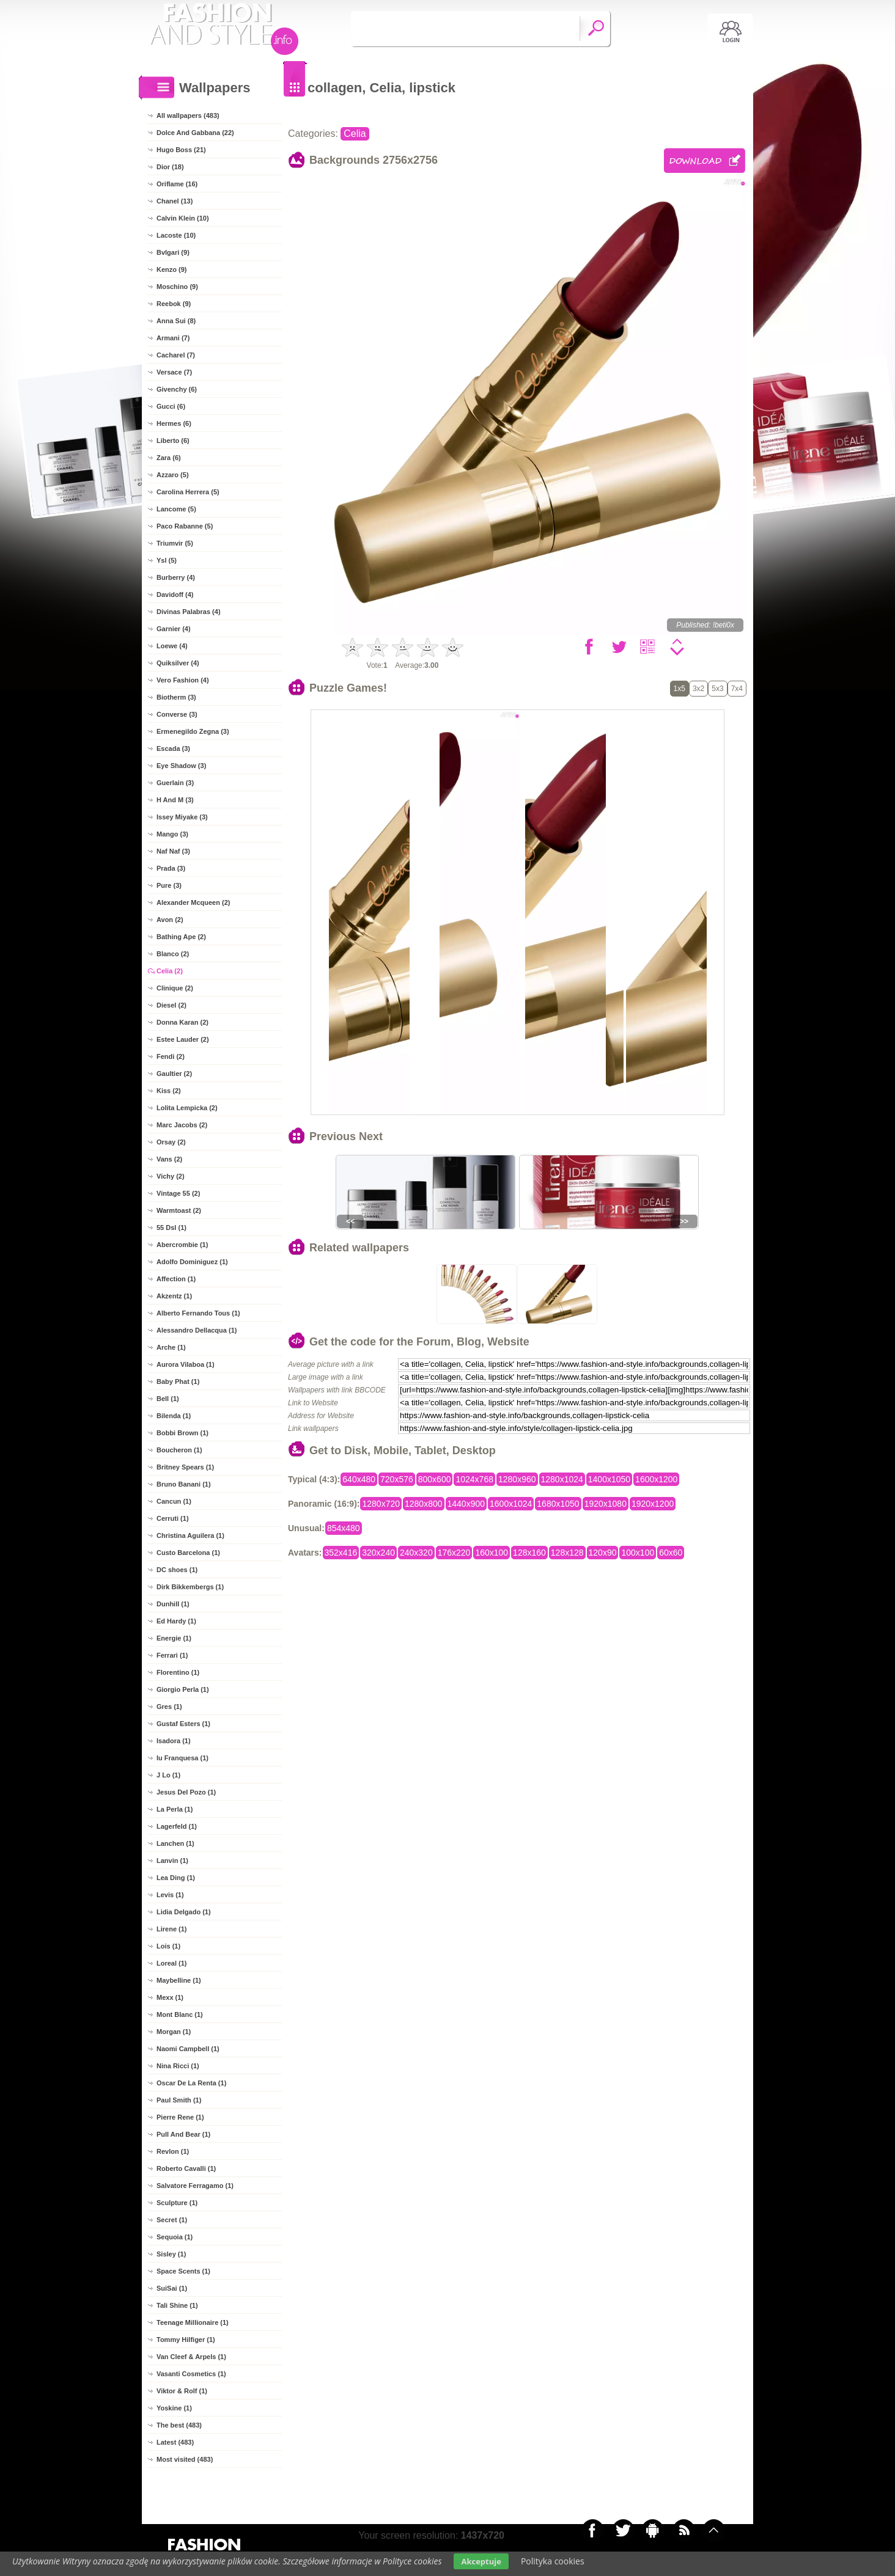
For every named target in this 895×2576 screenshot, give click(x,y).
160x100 (491, 1552)
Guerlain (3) (175, 782)
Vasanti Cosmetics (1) (191, 2373)
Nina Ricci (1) (178, 2065)
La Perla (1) (175, 1809)
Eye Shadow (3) (181, 765)
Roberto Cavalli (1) (186, 2168)
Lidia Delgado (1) (184, 1912)
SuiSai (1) (172, 2288)
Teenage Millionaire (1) (193, 2322)
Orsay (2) (171, 1142)
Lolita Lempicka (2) (187, 1107)
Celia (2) (170, 971)
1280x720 (381, 1504)
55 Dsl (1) (171, 1227)
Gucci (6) (171, 406)
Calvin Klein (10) (183, 218)
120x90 (603, 1552)
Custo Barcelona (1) (188, 1552)
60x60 (670, 1552)
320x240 (378, 1552)
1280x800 (424, 1504)
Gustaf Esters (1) (183, 1723)
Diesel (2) (171, 1005)
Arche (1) (171, 1347)
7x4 (737, 688)
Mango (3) (172, 834)
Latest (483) (175, 2442)
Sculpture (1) (177, 2202)
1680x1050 (558, 1504)
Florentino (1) (178, 1672)
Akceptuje (481, 2561)
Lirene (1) (172, 1929)
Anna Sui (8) (176, 320)
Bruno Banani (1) (184, 1484)
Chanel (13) (175, 201)
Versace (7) (174, 372)
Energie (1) (174, 1638)
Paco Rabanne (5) (185, 526)
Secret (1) (172, 2219)
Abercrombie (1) (182, 1244)
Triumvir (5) (175, 543)
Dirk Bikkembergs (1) (190, 1586)
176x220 (454, 1552)
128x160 (529, 1552)
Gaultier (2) (174, 1073)
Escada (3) (173, 748)
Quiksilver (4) (178, 663)
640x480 (358, 1479)
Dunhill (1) (173, 1604)
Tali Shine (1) (177, 2305)
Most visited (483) (185, 2459)
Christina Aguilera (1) (190, 1535)
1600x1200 (656, 1479)
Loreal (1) (172, 1963)
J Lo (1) (168, 1775)
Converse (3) (177, 714)
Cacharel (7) (176, 355)
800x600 (434, 1479)
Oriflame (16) (177, 184)
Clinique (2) (175, 988)
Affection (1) (176, 1279)
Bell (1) (168, 1398)
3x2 (698, 688)
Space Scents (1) (183, 2271)
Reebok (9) (174, 303)
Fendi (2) (171, 1056)
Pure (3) (169, 885)
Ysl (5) (167, 560)
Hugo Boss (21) (181, 149)
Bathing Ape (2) (181, 936)
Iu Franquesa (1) (182, 1758)
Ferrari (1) (172, 1655)
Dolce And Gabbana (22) (195, 132)
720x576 (396, 1479)
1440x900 (466, 1504)
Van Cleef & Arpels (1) (191, 2356)
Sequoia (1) (175, 2237)
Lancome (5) (176, 509)
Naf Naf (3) (173, 851)
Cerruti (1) (173, 1518)
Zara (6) (169, 457)
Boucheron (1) (179, 1450)
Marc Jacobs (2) (182, 1125)
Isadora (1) (174, 1740)
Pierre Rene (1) (180, 2117)
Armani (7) (173, 338)
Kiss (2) (169, 1090)
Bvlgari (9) (173, 252)
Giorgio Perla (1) (183, 1689)
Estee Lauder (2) (183, 1039)
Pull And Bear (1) (183, 2134)
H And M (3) (175, 799)
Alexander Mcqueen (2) (193, 902)
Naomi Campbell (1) (188, 2048)
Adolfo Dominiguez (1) (192, 1261)
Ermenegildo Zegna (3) (193, 731)
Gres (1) (169, 1706)
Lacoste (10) (176, 235)
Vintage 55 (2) (178, 1193)
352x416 (341, 1552)
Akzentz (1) (174, 1296)
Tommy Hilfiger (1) (186, 2339)
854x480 (343, 1528)
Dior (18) (170, 166)
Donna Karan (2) (182, 1022)
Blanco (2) (173, 953)
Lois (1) (168, 1946)
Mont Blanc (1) (180, 2014)
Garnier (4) (174, 628)
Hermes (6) (174, 423)
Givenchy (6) (177, 389)
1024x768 (474, 1479)
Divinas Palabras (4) (189, 611)
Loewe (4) (172, 645)
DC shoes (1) (177, 1569)
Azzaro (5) (173, 474)
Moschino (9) (177, 286)
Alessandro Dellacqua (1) (197, 1330)
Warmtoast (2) (179, 1210)
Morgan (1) (174, 2031)
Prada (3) (171, 868)
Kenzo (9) (172, 269)
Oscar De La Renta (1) (191, 2083)
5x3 (717, 688)
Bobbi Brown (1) (182, 1432)
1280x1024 (562, 1479)
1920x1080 (605, 1504)
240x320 (416, 1552)
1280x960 (517, 1479)
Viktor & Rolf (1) (182, 2391)
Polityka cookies (552, 2561)
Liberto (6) (173, 440)
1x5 (679, 688)
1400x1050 (609, 1479)
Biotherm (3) (176, 697)
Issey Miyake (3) (182, 817)
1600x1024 (511, 1504)
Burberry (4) (176, 577)
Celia (355, 133)
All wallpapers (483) (188, 115)
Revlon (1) (173, 2151)
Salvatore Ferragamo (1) (195, 2185)
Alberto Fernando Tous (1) (198, 1313)
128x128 (567, 1552)
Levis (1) (170, 1894)
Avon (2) (170, 919)
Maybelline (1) (179, 1980)
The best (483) (179, 2425)
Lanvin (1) (172, 1860)
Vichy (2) (171, 1176)
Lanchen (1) (175, 1843)
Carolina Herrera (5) (188, 492)
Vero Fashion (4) (183, 680)
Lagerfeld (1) (177, 1826)
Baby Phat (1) (178, 1381)
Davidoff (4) (175, 594)
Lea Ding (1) (176, 1877)
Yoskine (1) (174, 2408)
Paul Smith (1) (179, 2100)
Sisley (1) (171, 2254)
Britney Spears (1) (185, 1467)
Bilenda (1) (174, 1415)
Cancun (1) (174, 1501)
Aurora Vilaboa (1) (186, 1364)
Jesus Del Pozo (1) (186, 1792)
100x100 (637, 1552)
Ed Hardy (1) (176, 1621)
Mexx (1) (170, 1997)
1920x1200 (653, 1504)
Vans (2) (169, 1159)
